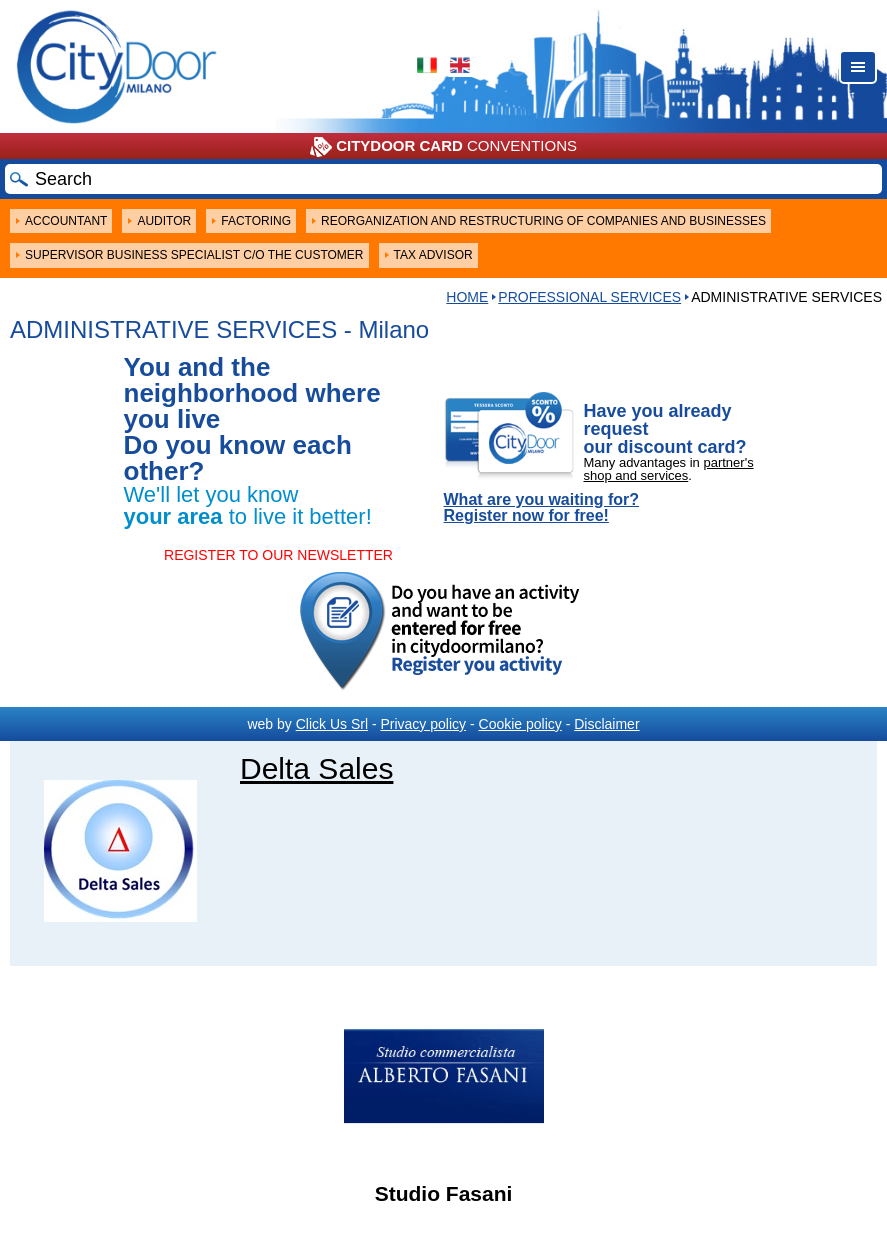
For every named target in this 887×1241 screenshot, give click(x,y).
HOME (467, 297)
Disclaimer (606, 724)
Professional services (589, 297)
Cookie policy (520, 724)
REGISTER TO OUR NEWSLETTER (278, 555)
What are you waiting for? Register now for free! (542, 508)
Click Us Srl (332, 724)
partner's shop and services (669, 469)
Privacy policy (423, 724)
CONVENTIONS (443, 147)
